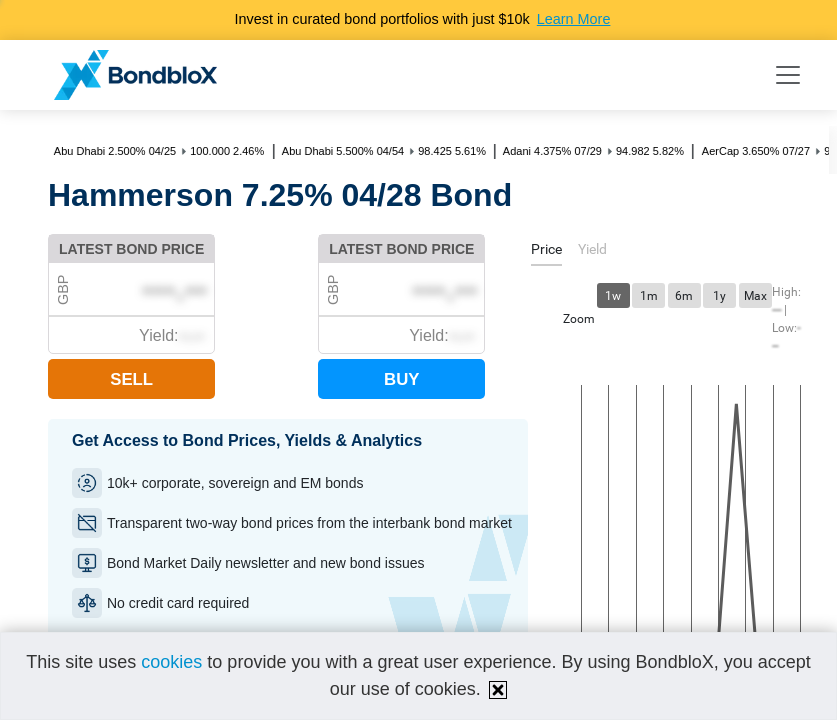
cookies (171, 662)
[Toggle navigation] (788, 75)
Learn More (574, 19)
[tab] (546, 252)
